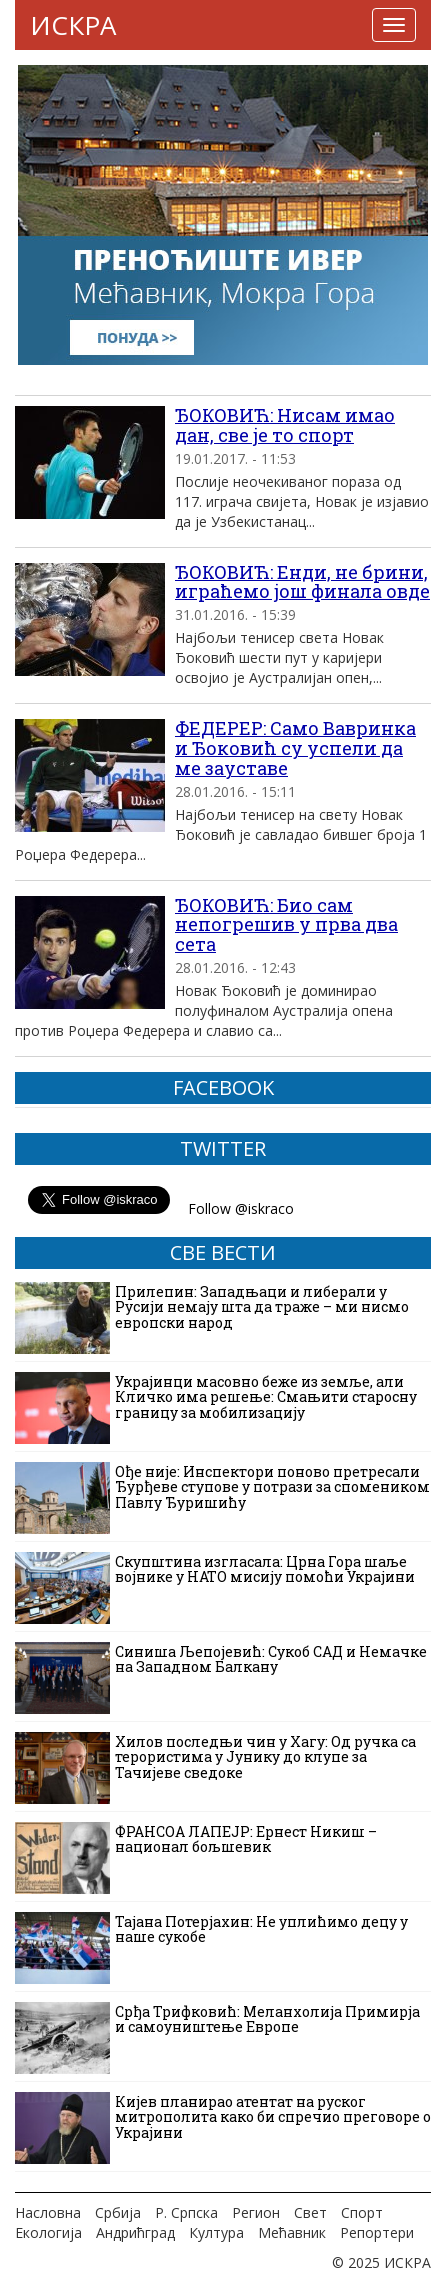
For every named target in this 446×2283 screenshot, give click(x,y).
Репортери (377, 2232)
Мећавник (292, 2232)
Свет (310, 2212)
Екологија (48, 2232)
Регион (256, 2212)
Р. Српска (186, 2212)
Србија (118, 2212)
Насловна (48, 2212)
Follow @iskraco (241, 1208)
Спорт (362, 2212)
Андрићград (135, 2232)
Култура (216, 2232)
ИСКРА (73, 25)
